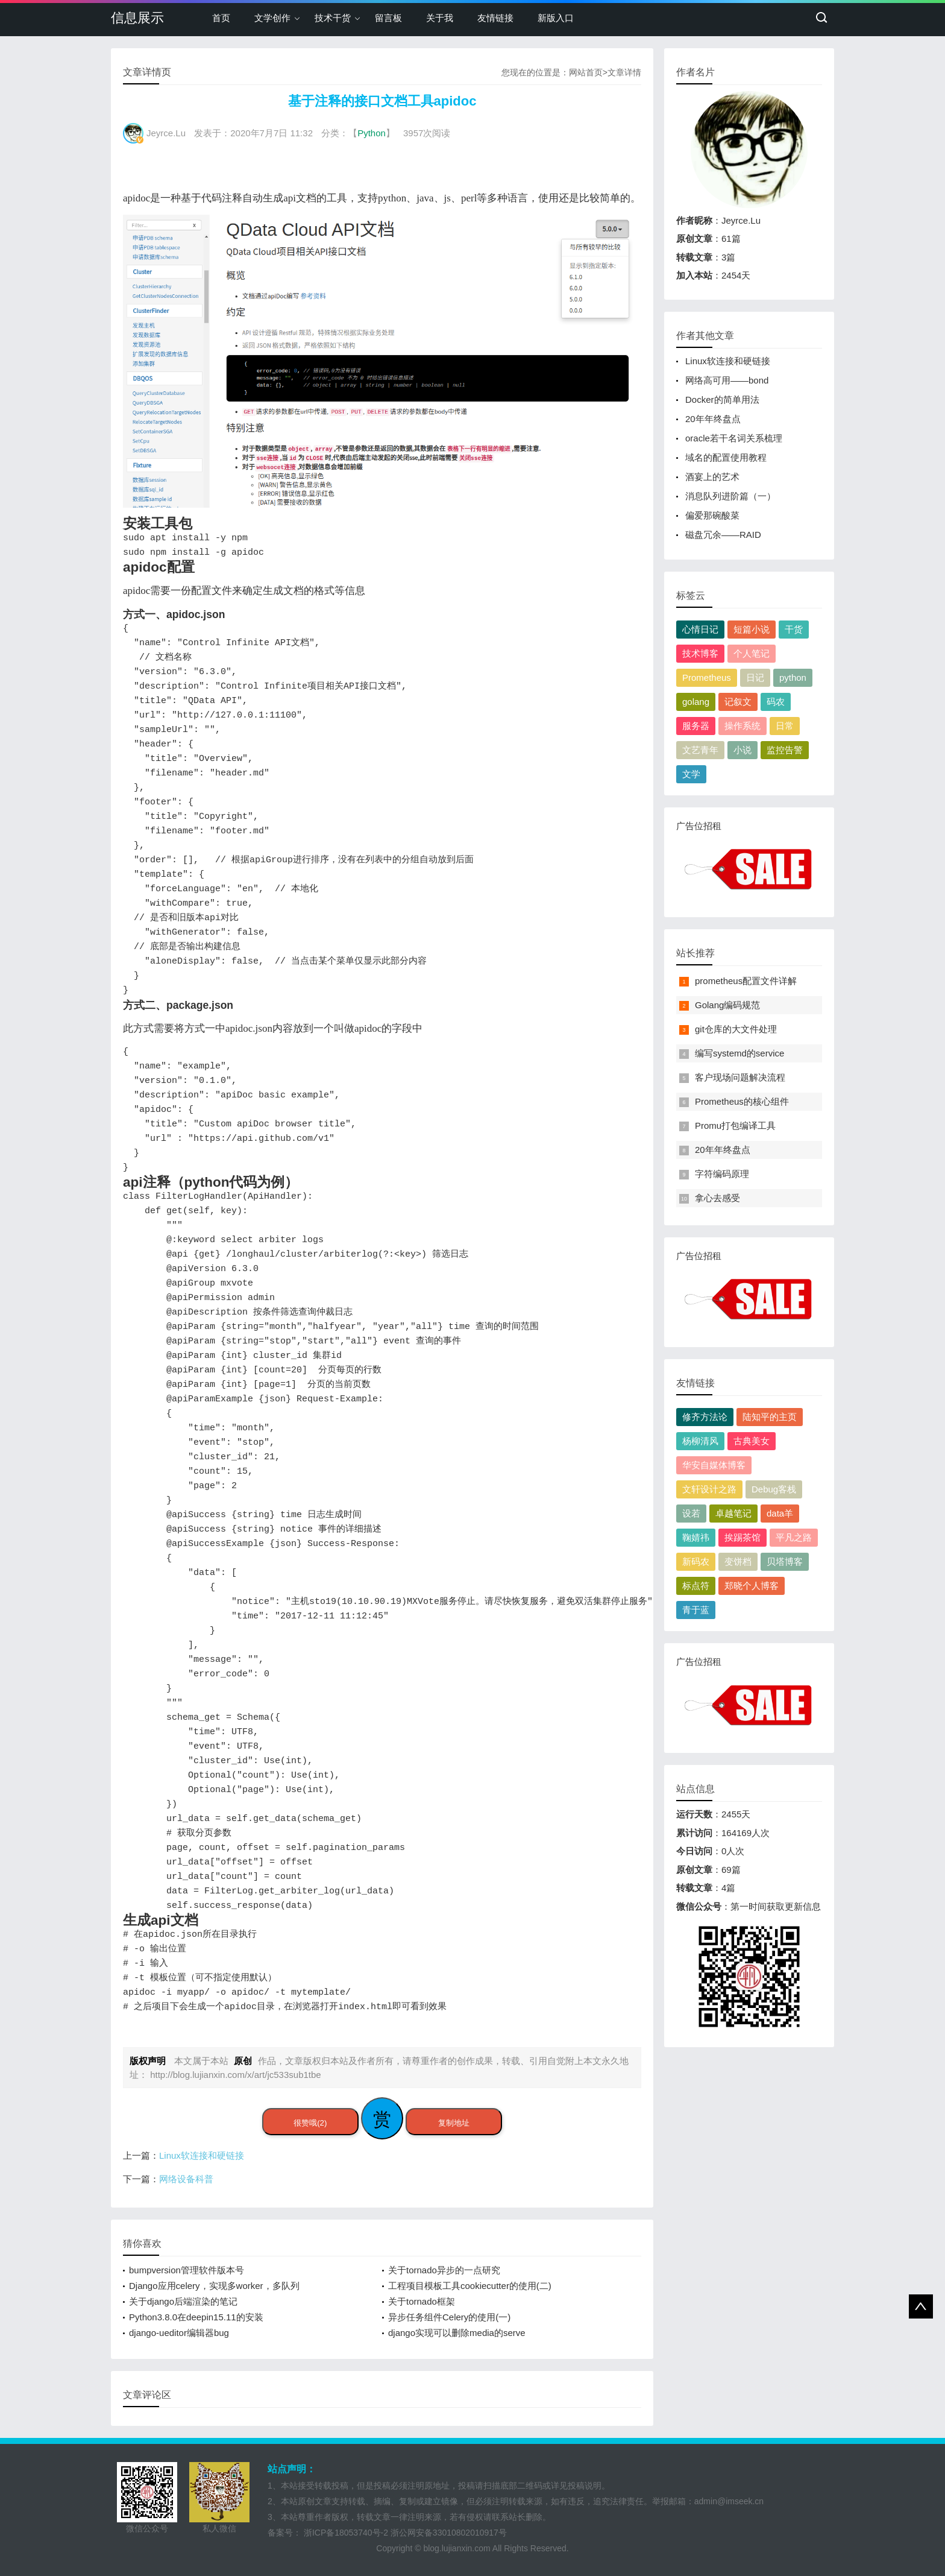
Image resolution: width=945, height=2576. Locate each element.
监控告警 (785, 750)
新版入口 (556, 18)
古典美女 (751, 1441)
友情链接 (495, 18)
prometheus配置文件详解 (746, 981)
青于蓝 (695, 1610)
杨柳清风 (700, 1441)
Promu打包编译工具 (735, 1125)
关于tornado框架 (421, 2301)
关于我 (439, 18)
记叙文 (738, 701)
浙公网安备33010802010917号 (449, 2532)
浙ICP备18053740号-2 (346, 2532)
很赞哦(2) (310, 2122)
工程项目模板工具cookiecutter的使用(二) (469, 2286)
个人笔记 (751, 653)
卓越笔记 (733, 1513)
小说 (742, 750)
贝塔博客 (785, 1561)
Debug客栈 (774, 1489)
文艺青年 (700, 750)
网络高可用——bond (726, 380)
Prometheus (706, 677)
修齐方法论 (704, 1417)
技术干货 (333, 18)
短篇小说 (751, 629)
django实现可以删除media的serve (457, 2333)
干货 (794, 629)
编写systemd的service (739, 1053)
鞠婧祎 (695, 1537)
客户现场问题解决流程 (740, 1077)
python (792, 677)
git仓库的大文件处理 (736, 1029)
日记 (755, 677)
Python (371, 133)
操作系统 (742, 726)
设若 (691, 1513)
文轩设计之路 (709, 1489)
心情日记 (700, 629)
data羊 (780, 1513)
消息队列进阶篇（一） (730, 496)
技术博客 (700, 653)
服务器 (695, 726)
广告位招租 (749, 863)
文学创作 (272, 18)
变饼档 (738, 1561)
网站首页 (586, 72)
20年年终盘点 (713, 419)
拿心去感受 (717, 1198)
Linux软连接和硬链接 (201, 2155)
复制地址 (453, 2122)
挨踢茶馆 (742, 1537)
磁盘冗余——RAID (723, 534)
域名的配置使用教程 (726, 457)
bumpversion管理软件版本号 (186, 2270)
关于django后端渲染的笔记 (183, 2301)
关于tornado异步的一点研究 (444, 2270)
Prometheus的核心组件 (742, 1101)
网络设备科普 (186, 2179)
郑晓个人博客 (751, 1585)
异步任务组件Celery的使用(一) (449, 2317)
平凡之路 (794, 1537)
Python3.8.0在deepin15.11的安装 (196, 2317)
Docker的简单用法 (722, 399)
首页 (221, 18)
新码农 (695, 1561)
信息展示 (137, 17)
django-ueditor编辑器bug (179, 2333)
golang (695, 701)
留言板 (388, 18)
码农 (776, 701)
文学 (691, 774)
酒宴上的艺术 (712, 477)
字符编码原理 (722, 1174)
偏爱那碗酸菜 (712, 515)
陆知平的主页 (769, 1417)
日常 (785, 726)
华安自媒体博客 (714, 1465)
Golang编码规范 (727, 1005)
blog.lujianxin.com (456, 2548)
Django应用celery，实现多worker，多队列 (214, 2286)
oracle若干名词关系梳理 (733, 438)
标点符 (695, 1585)
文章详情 (624, 72)
